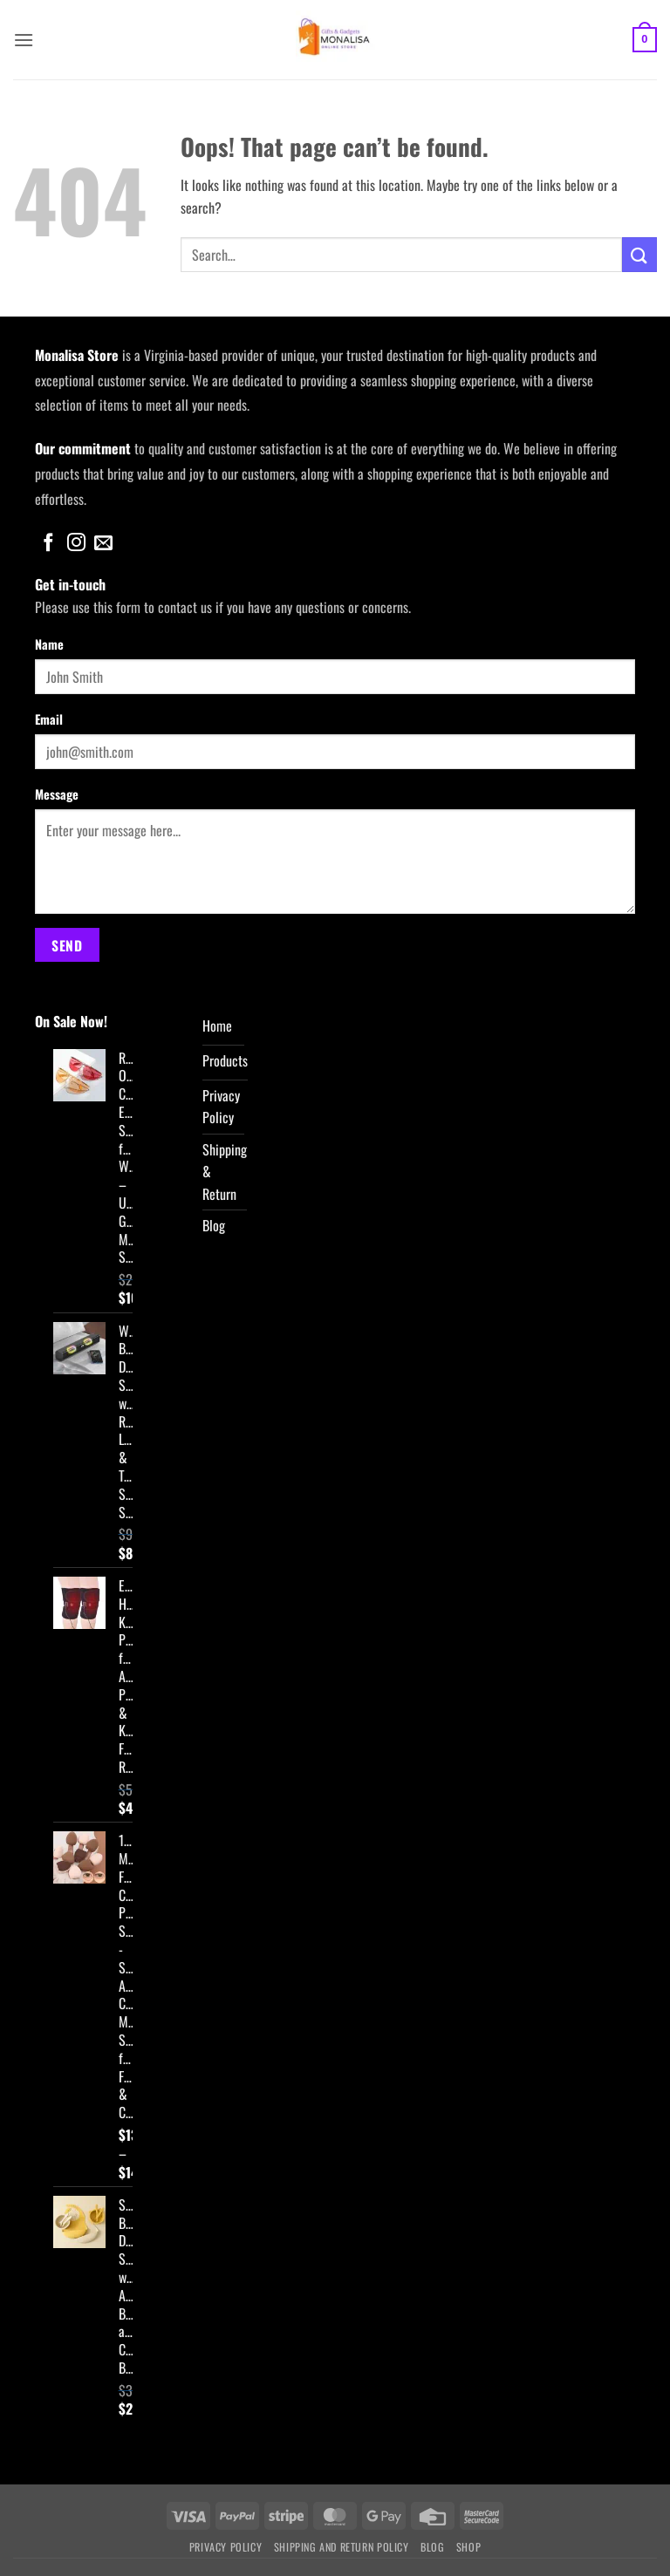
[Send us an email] (103, 544)
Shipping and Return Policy (341, 2547)
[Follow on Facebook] (48, 544)
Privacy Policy (226, 2547)
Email (49, 719)
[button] (23, 39)
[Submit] (639, 254)
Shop (468, 2547)
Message (57, 794)
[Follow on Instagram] (76, 544)
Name (49, 644)
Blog (432, 2547)
